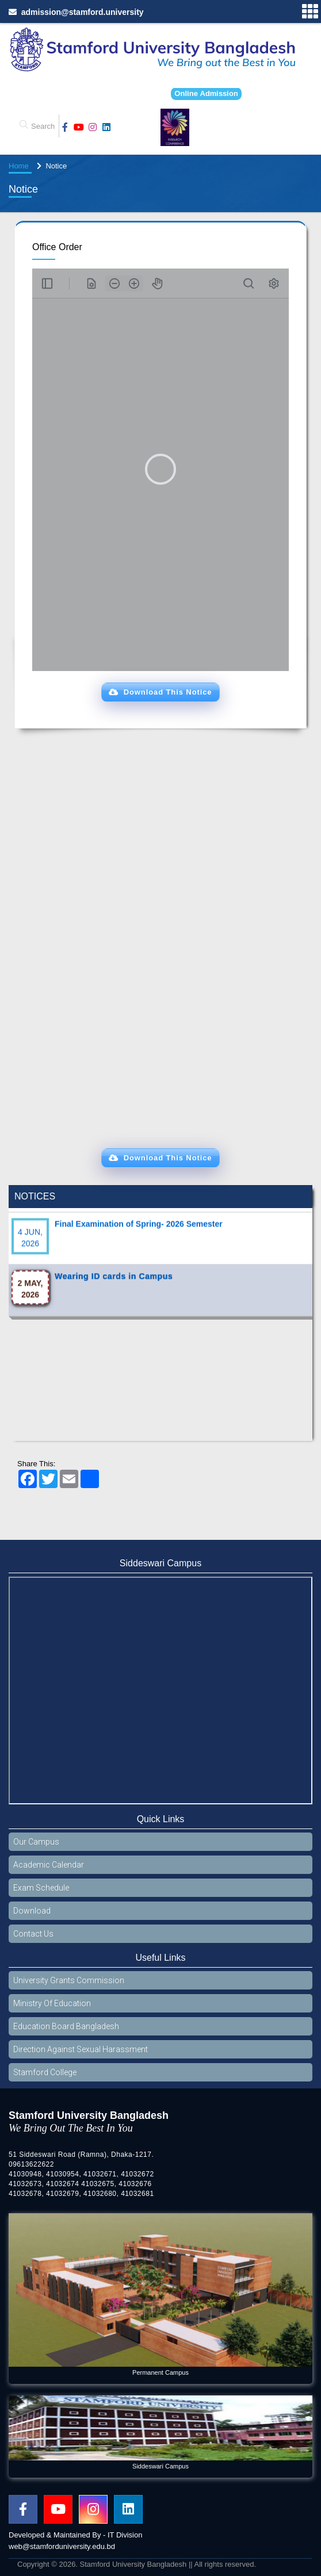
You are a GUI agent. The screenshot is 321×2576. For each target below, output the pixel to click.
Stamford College (45, 2072)
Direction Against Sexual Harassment (80, 2049)
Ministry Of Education (52, 2003)
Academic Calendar (48, 1864)
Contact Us (33, 1933)
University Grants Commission (68, 1980)
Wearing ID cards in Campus (114, 1287)
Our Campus (36, 1841)
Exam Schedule (41, 1887)
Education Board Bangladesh (66, 2026)
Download (32, 1910)
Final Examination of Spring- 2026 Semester (139, 1235)
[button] (160, 692)
